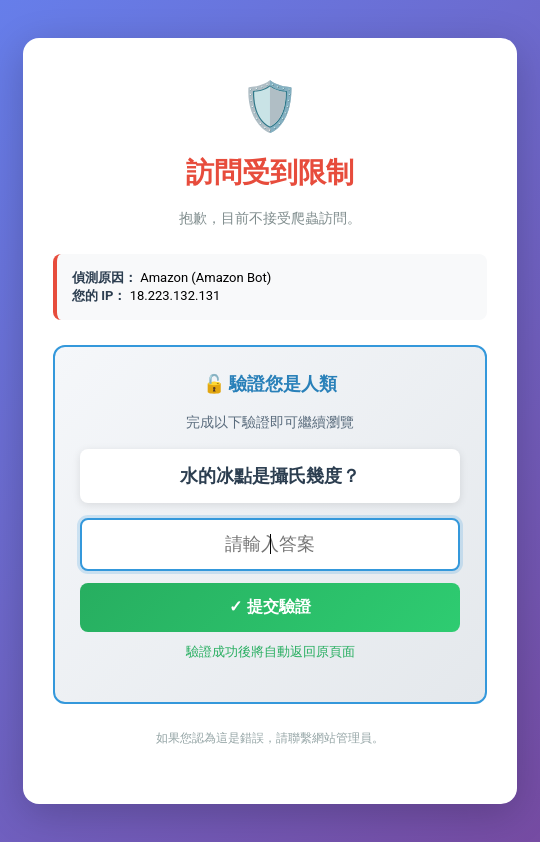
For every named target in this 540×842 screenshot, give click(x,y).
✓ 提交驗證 (269, 606)
